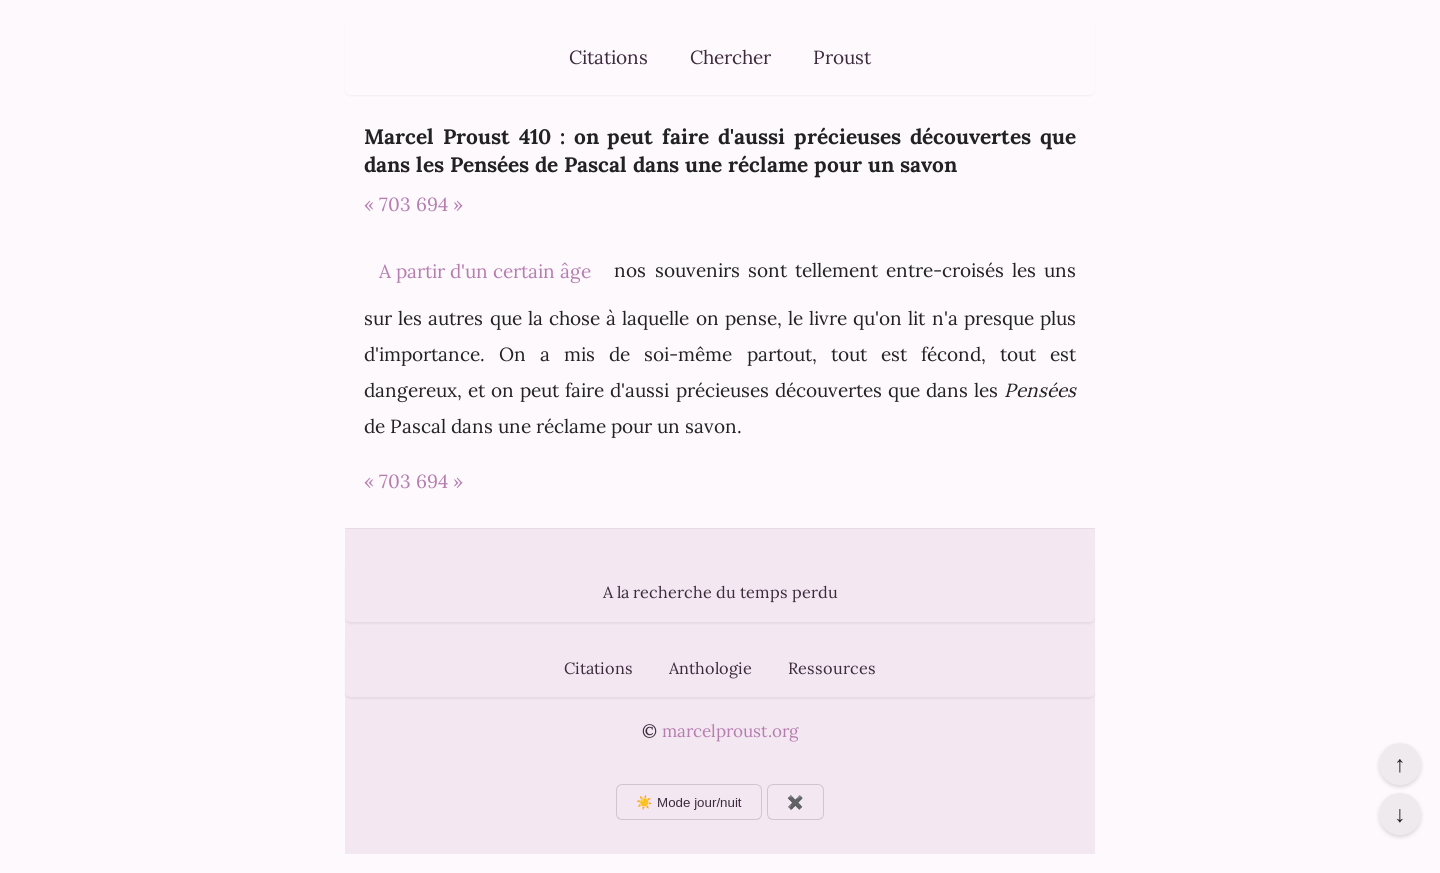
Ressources (832, 668)
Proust (842, 57)
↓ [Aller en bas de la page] (1399, 814)
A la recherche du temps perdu (720, 592)
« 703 (387, 204)
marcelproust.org (730, 731)
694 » (439, 204)
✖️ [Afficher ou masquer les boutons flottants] (795, 802)
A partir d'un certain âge (485, 271)
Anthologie (710, 668)
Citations (608, 57)
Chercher (730, 57)
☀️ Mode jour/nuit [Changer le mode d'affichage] (688, 802)
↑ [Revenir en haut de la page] (1399, 764)
